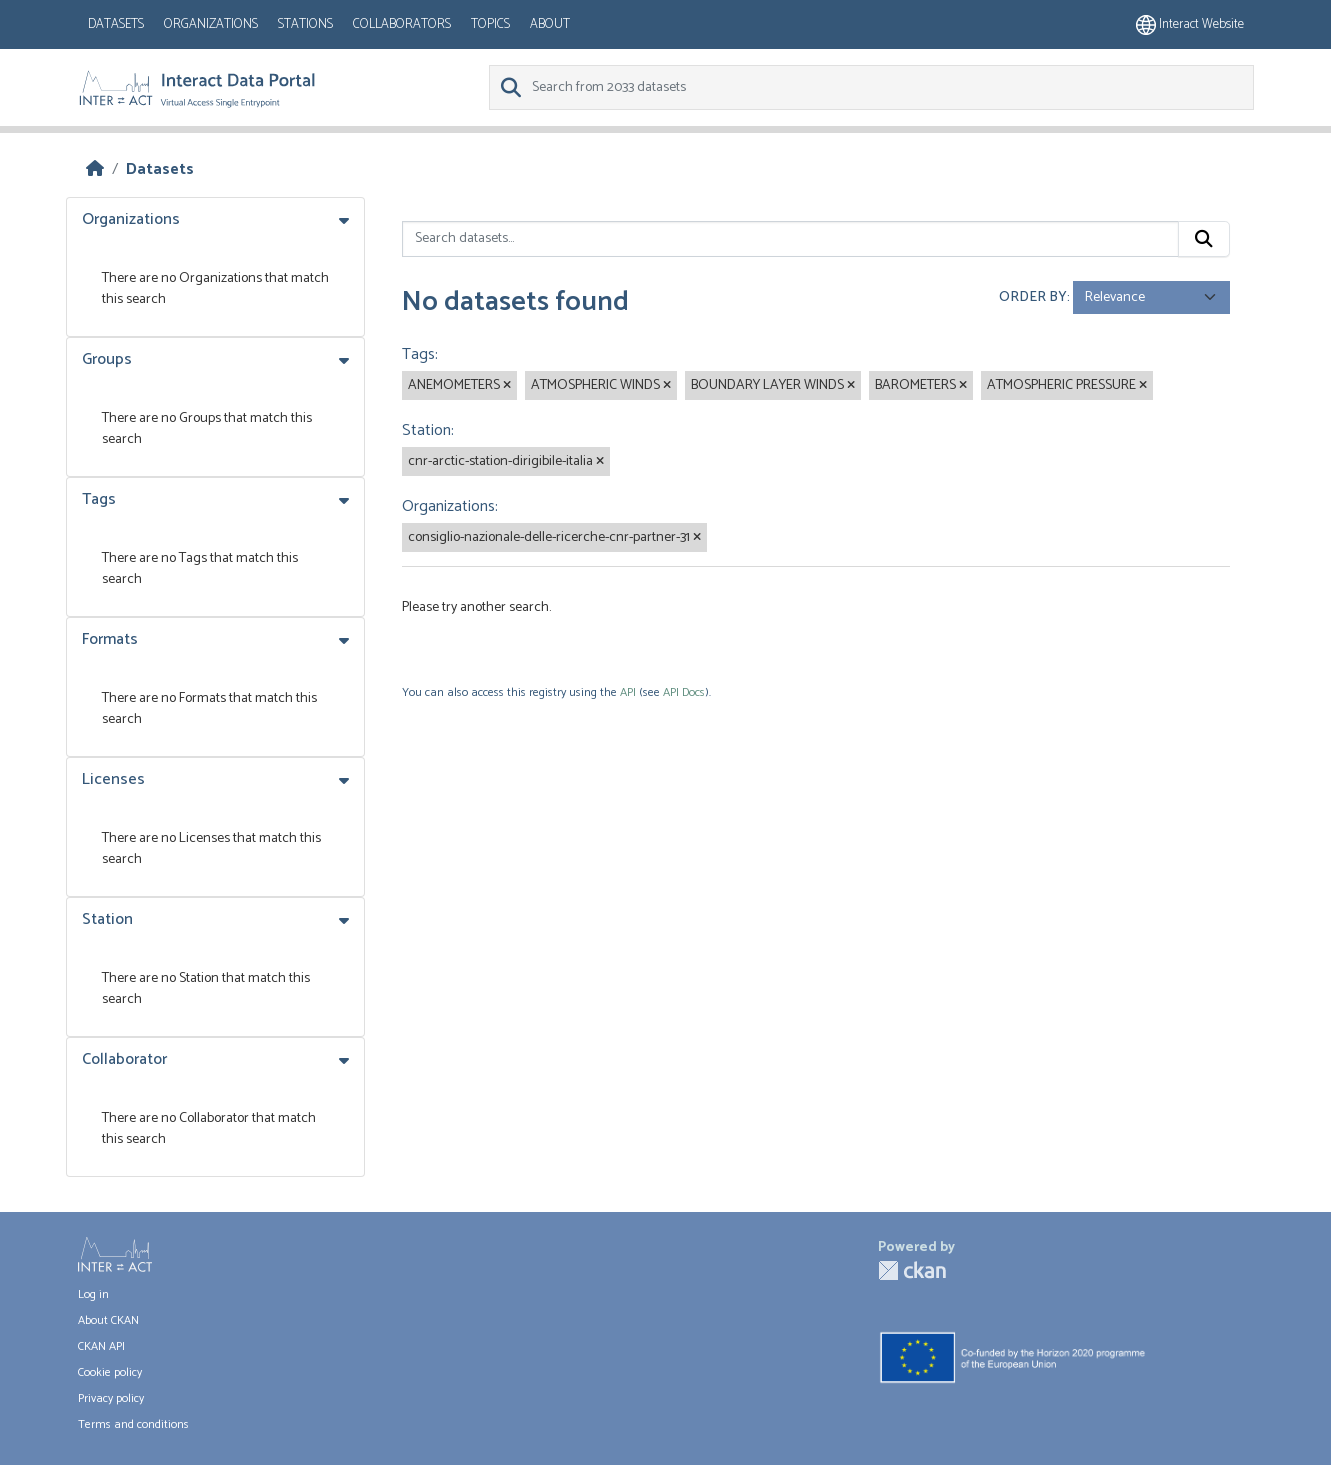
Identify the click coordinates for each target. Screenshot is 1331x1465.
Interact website (1190, 24)
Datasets (116, 24)
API (628, 692)
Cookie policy (110, 1372)
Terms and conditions (133, 1424)
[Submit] (1204, 239)
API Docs (684, 692)
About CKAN (108, 1320)
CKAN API (101, 1346)
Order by (1033, 297)
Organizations (211, 24)
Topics (490, 24)
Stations (305, 24)
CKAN (912, 1270)
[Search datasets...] (790, 239)
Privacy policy (111, 1398)
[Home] (95, 169)
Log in (93, 1294)
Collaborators (402, 24)
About (550, 24)
